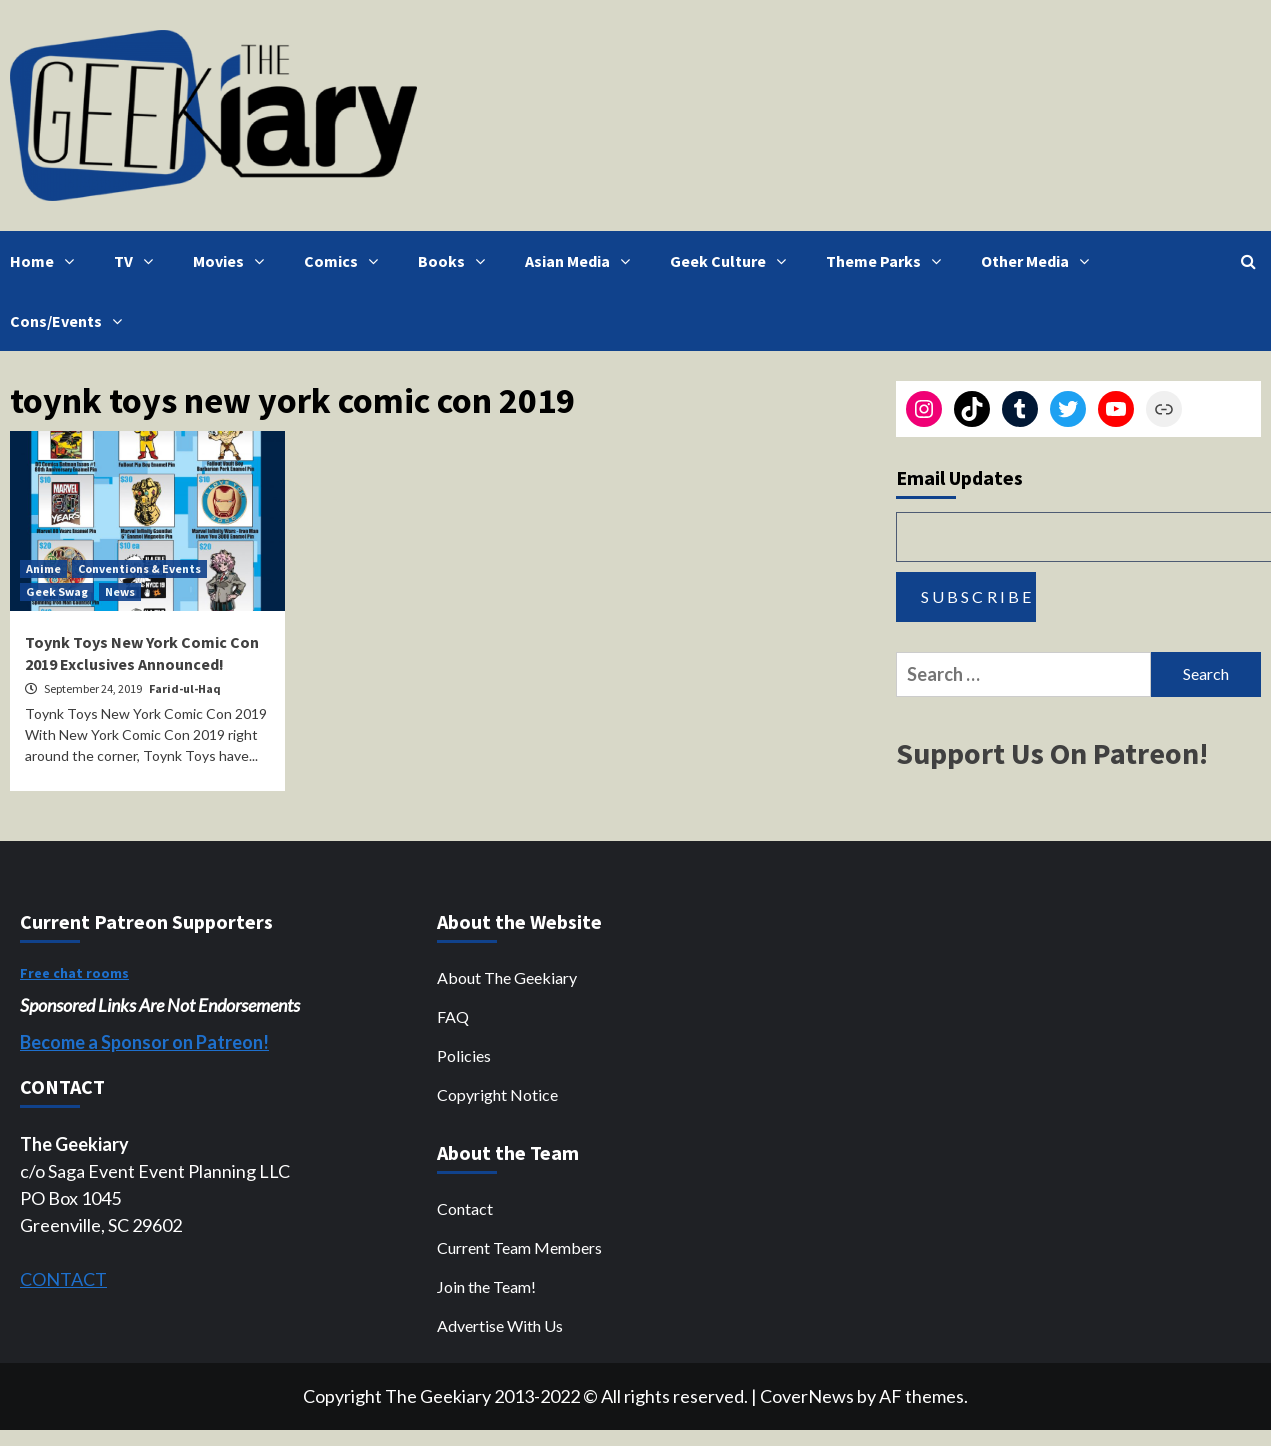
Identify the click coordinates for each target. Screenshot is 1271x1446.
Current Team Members (519, 1247)
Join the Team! (486, 1286)
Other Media (1040, 261)
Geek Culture (733, 261)
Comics (346, 261)
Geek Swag (57, 591)
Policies (464, 1055)
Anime (43, 568)
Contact (465, 1208)
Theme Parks (888, 261)
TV (138, 261)
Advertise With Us (500, 1325)
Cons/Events (71, 321)
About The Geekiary (507, 977)
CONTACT (63, 1279)
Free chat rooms (74, 973)
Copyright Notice (497, 1094)
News (120, 591)
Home (47, 261)
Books (456, 261)
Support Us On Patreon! (1052, 753)
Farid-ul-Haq (185, 688)
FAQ (453, 1016)
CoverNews (807, 1396)
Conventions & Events (139, 568)
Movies (233, 261)
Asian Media (582, 261)
